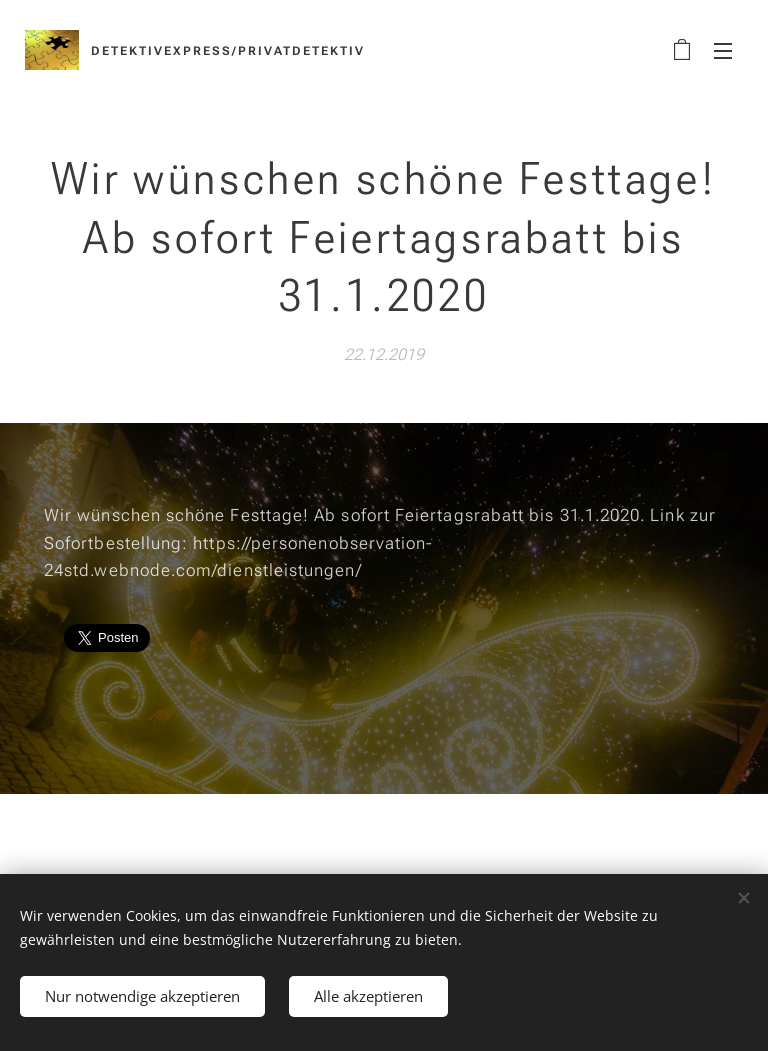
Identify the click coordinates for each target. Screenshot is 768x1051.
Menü (723, 51)
